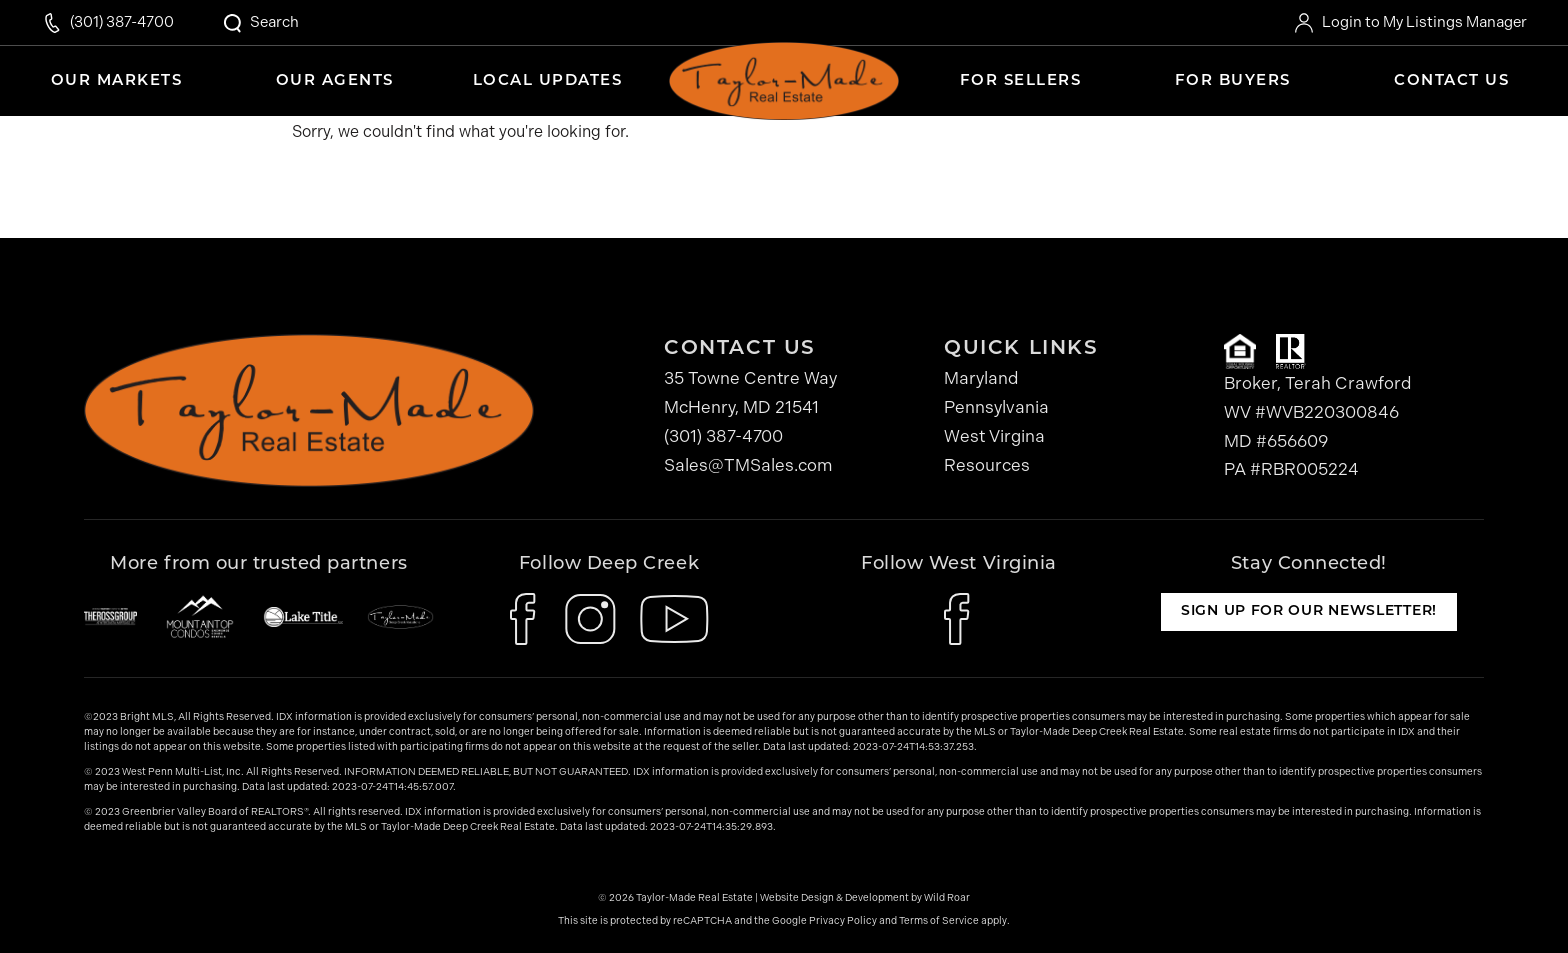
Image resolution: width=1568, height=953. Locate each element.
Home (784, 75)
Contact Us (1451, 81)
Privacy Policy (843, 921)
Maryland (981, 378)
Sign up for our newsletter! (1309, 611)
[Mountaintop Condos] (200, 616)
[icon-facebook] (525, 619)
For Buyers (1233, 81)
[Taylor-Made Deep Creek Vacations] (400, 617)
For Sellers (1021, 81)
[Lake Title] (303, 617)
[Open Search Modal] (260, 22)
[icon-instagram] (590, 619)
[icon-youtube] (674, 619)
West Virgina (994, 436)
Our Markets (117, 81)
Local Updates (548, 81)
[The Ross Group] (110, 617)
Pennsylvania (996, 407)
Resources (987, 465)
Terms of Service (939, 921)
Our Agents (335, 81)
